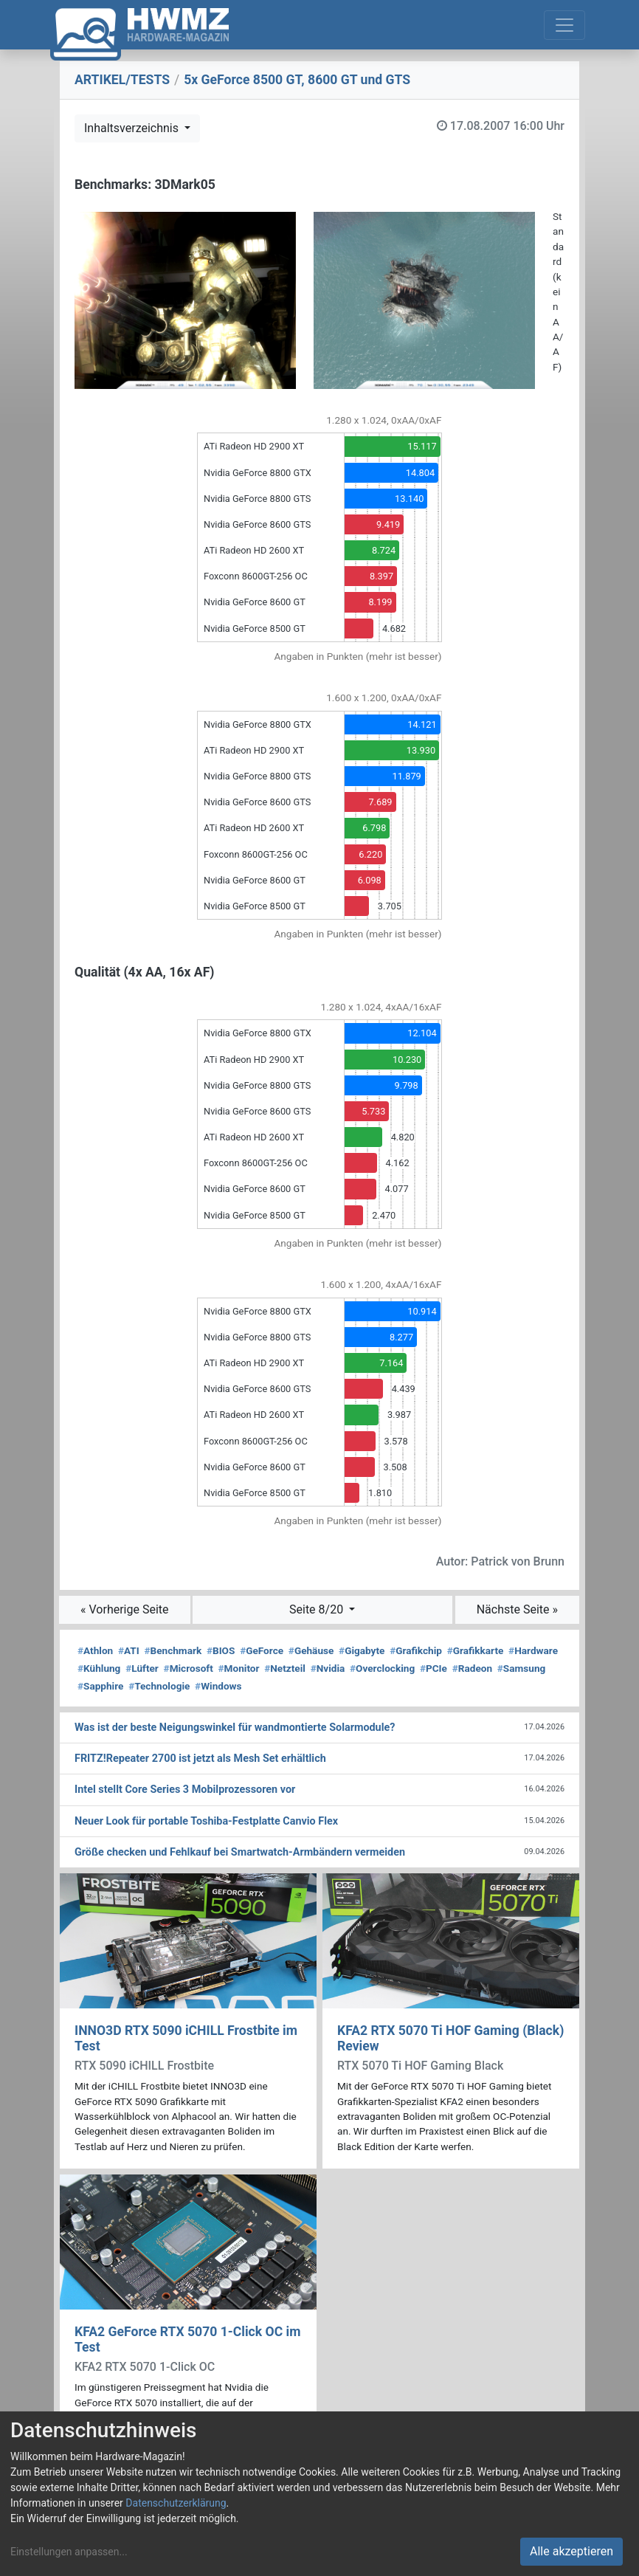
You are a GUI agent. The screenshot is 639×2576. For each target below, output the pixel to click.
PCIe (433, 1668)
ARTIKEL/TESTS (122, 79)
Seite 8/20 (317, 1609)
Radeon (472, 1668)
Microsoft (188, 1668)
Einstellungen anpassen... (69, 2552)
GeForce (261, 1650)
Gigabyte (361, 1650)
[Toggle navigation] (564, 25)
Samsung (521, 1668)
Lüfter (142, 1668)
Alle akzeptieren (571, 2551)
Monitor (239, 1668)
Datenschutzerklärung (175, 2503)
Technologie (159, 1686)
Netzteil (284, 1668)
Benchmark (172, 1650)
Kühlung (98, 1668)
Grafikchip (416, 1650)
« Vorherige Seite (124, 1609)
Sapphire (100, 1686)
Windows (218, 1686)
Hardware (533, 1650)
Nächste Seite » (517, 1609)
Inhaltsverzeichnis (133, 128)
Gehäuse (311, 1650)
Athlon (95, 1650)
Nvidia (328, 1668)
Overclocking (382, 1668)
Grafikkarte (475, 1650)
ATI (128, 1650)
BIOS (221, 1650)
